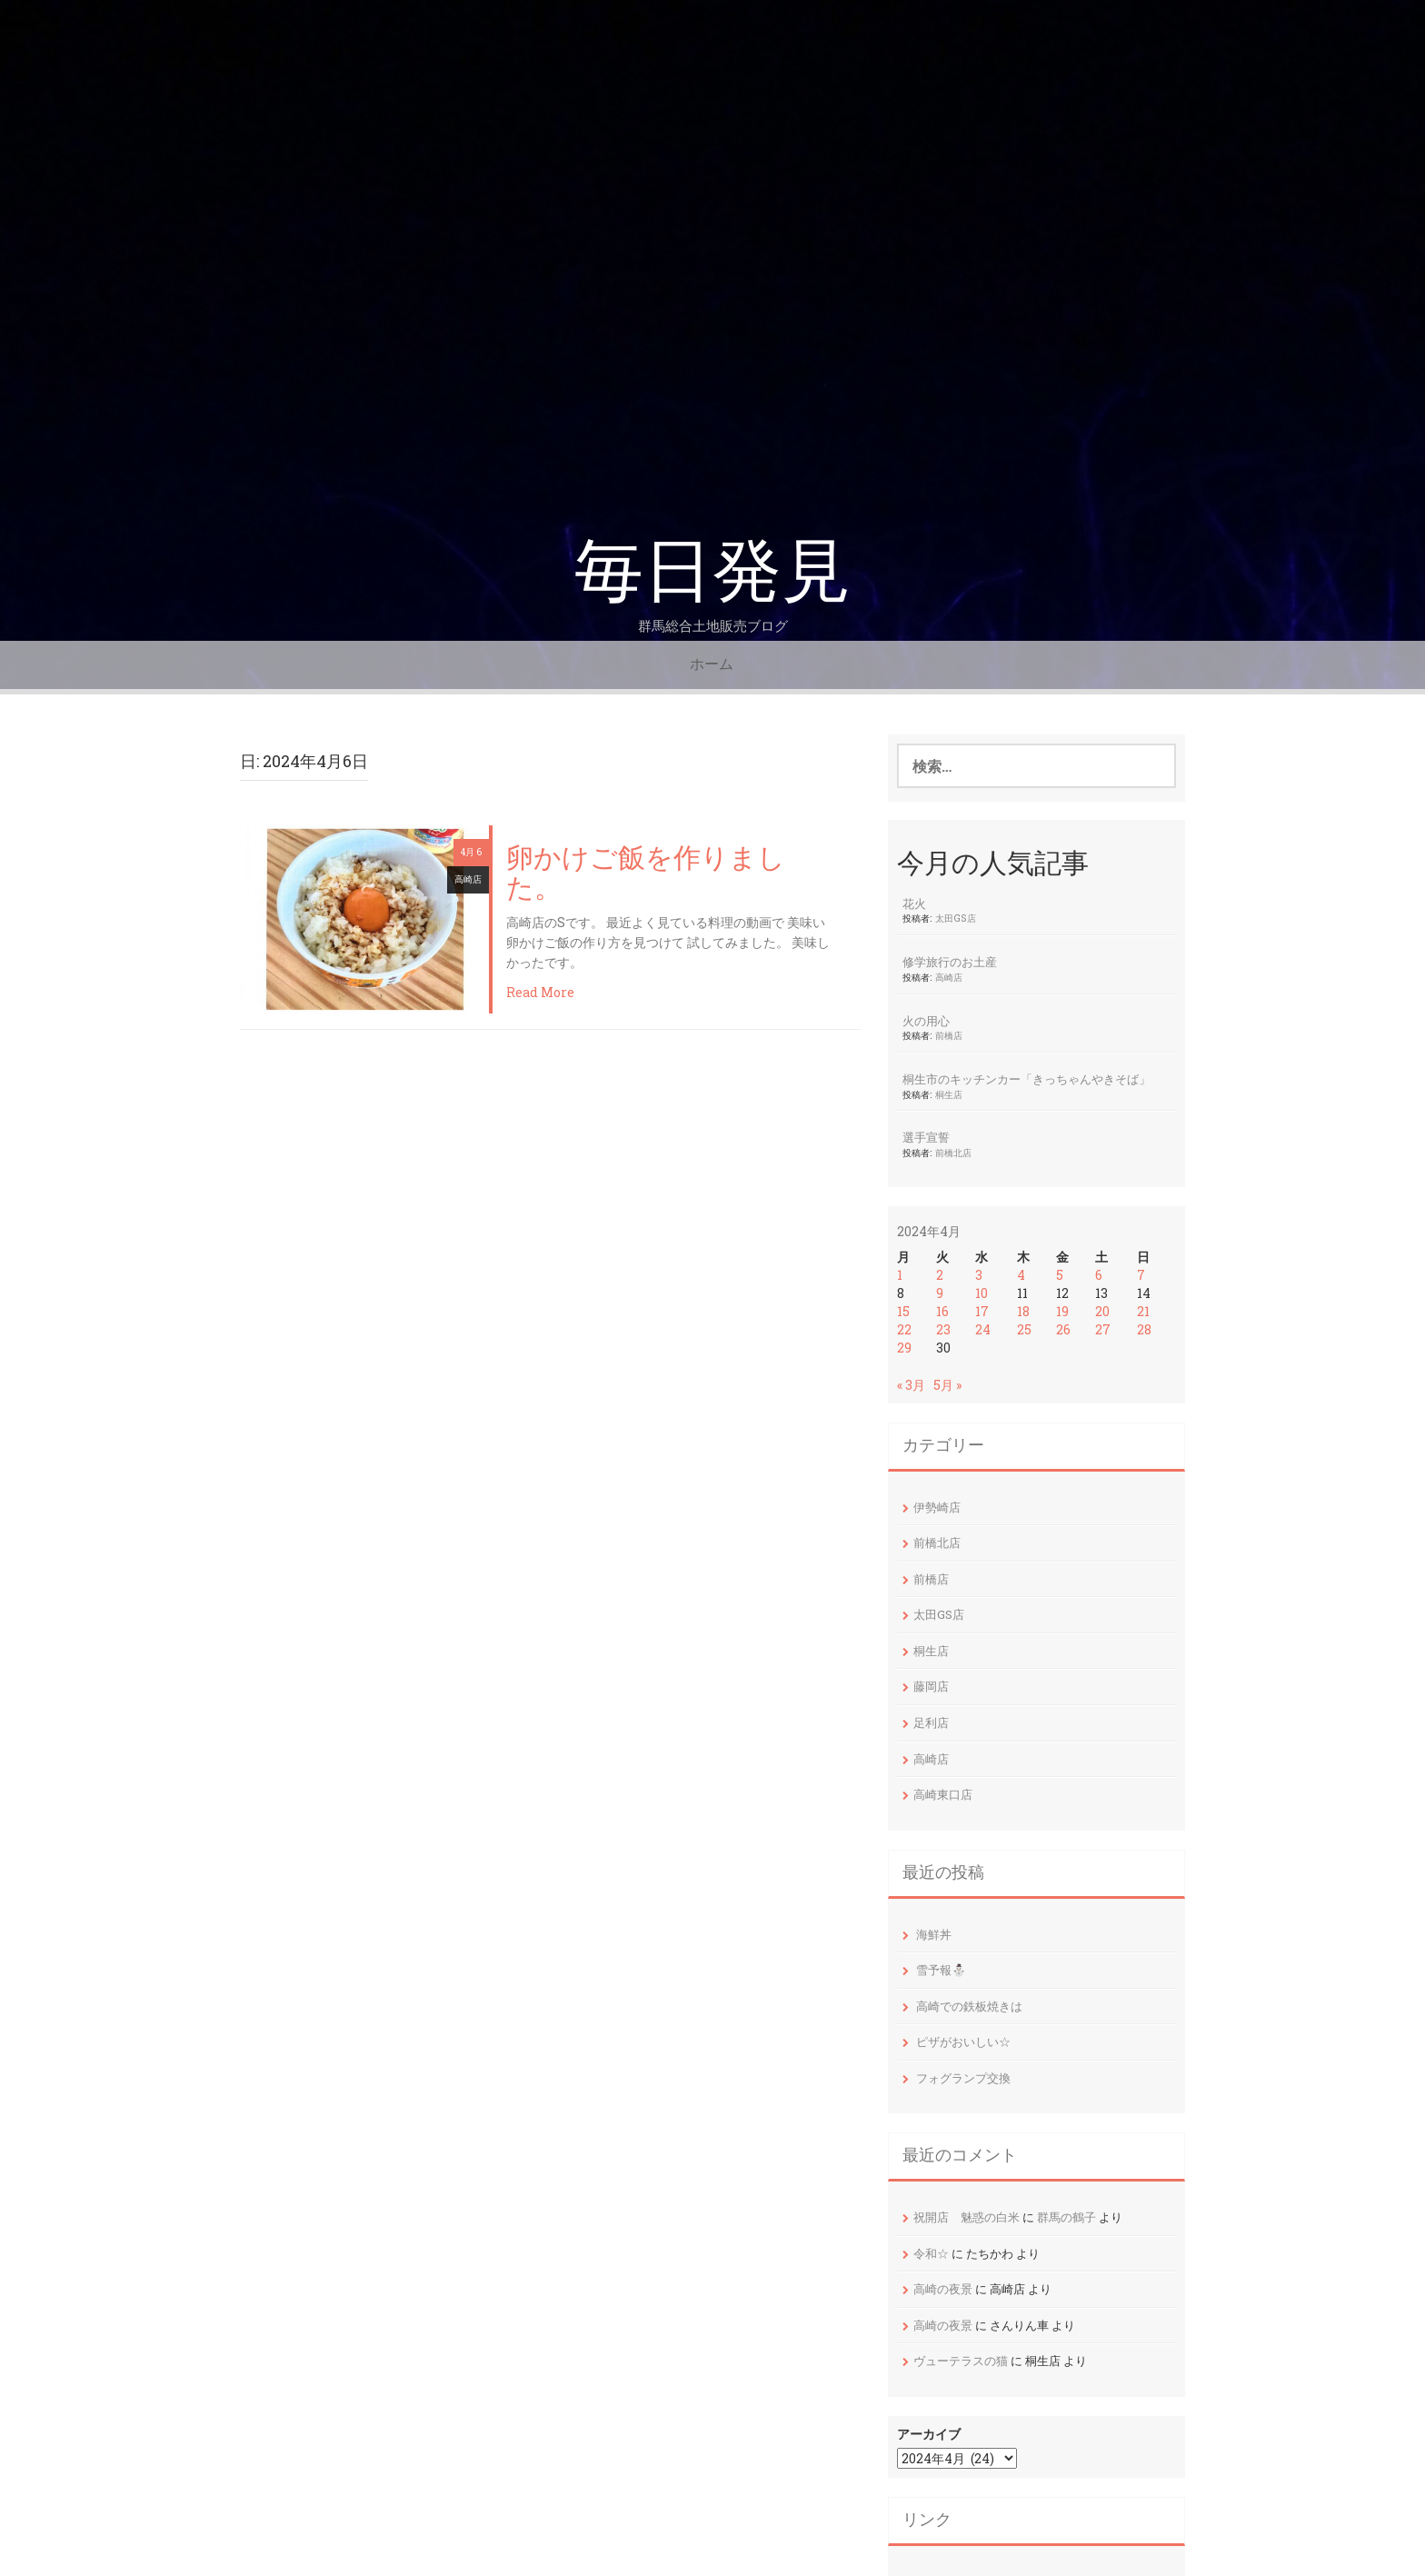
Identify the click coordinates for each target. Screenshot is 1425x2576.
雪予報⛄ (941, 1970)
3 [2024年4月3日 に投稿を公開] (978, 1274)
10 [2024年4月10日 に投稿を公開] (981, 1293)
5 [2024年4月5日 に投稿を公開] (1059, 1274)
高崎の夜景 (942, 2289)
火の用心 (926, 1021)
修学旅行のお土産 (949, 962)
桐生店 (948, 1094)
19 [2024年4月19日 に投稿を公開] (1062, 1311)
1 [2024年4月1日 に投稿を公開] (899, 1274)
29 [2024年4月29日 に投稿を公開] (904, 1347)
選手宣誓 (926, 1137)
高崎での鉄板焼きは (969, 2006)
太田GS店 (955, 918)
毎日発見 (712, 571)
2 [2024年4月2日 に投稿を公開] (939, 1274)
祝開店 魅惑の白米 (966, 2217)
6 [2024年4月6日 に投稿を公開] (1098, 1274)
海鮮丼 (934, 1934)
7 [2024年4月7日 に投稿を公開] (1141, 1274)
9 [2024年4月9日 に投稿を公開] (939, 1293)
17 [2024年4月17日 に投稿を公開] (982, 1311)
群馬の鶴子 (1066, 2217)
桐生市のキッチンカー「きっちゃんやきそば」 (1026, 1079)
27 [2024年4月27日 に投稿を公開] (1103, 1329)
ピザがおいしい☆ (963, 2041)
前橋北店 (953, 1152)
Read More (540, 992)
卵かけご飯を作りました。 (645, 874)
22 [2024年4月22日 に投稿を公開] (904, 1329)
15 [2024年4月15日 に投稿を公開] (903, 1311)
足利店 (931, 1722)
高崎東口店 (942, 1794)
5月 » (947, 1384)
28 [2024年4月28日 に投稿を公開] (1144, 1329)
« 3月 (911, 1384)
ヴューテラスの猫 (960, 2360)
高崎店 (468, 879)
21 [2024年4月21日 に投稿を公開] (1143, 1311)
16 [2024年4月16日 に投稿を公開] (942, 1311)
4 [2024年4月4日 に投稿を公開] (1021, 1274)
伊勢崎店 (937, 1507)
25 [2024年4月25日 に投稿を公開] (1024, 1329)
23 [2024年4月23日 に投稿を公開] (943, 1329)
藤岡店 (931, 1686)
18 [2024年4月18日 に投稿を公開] (1023, 1311)
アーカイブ (929, 2433)
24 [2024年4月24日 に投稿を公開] (983, 1329)
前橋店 (948, 1035)
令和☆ (931, 2253)
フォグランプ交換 (963, 2078)
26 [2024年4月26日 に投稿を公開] (1063, 1329)
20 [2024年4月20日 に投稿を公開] (1102, 1311)
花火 (914, 903)
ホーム (711, 664)
